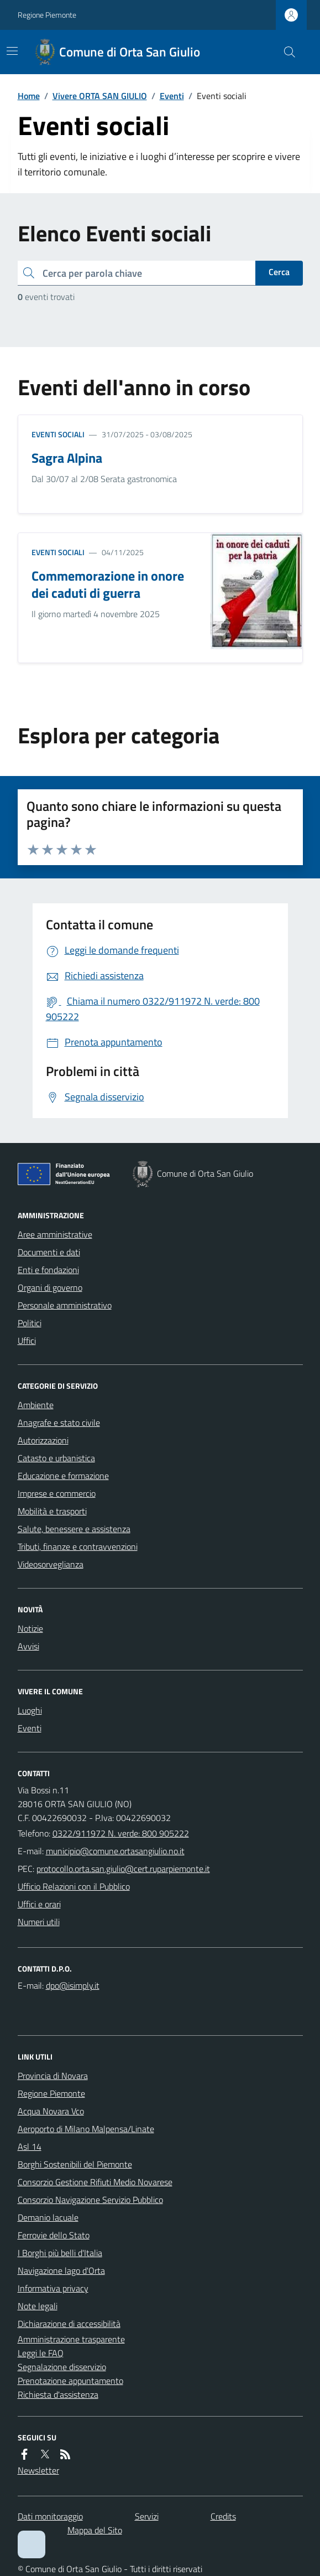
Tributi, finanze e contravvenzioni (78, 1546)
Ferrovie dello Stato (54, 2235)
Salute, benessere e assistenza (74, 1528)
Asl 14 (29, 2146)
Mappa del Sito (94, 2530)
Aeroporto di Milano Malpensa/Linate (86, 2128)
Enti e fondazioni (48, 1269)
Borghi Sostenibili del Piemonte (75, 2164)
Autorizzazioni (43, 1440)
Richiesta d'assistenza (58, 2394)
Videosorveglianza (50, 1564)
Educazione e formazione (63, 1475)
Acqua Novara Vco (51, 2111)
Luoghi (30, 1710)
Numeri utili (39, 1921)
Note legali (37, 2306)
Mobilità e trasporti (52, 1511)
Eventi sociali (58, 434)
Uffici (27, 1340)
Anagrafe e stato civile (59, 1422)
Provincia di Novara (53, 2075)
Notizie (30, 1628)
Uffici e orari (39, 1904)
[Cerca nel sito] (284, 52)
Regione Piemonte (47, 14)
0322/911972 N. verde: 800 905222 (121, 1833)
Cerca (279, 271)
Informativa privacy (53, 2288)
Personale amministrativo (65, 1305)
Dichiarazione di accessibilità (69, 2323)
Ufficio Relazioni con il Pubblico (74, 1886)
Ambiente (36, 1404)
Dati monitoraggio (50, 2516)
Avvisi (28, 1646)
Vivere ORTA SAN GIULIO (100, 95)
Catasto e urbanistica (56, 1458)
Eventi (172, 95)
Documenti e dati (49, 1252)
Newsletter (38, 2470)
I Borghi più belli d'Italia (60, 2252)
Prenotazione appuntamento (70, 2380)
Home (29, 95)
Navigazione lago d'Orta (61, 2270)
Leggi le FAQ (41, 2353)
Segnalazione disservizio (62, 2366)
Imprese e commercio (57, 1493)
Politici (29, 1323)
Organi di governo (50, 1287)
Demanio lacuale (48, 2217)
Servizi (147, 2516)
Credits (223, 2516)
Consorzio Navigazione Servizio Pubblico (90, 2199)
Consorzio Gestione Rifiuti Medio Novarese (95, 2182)
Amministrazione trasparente (71, 2339)
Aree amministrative (55, 1234)
